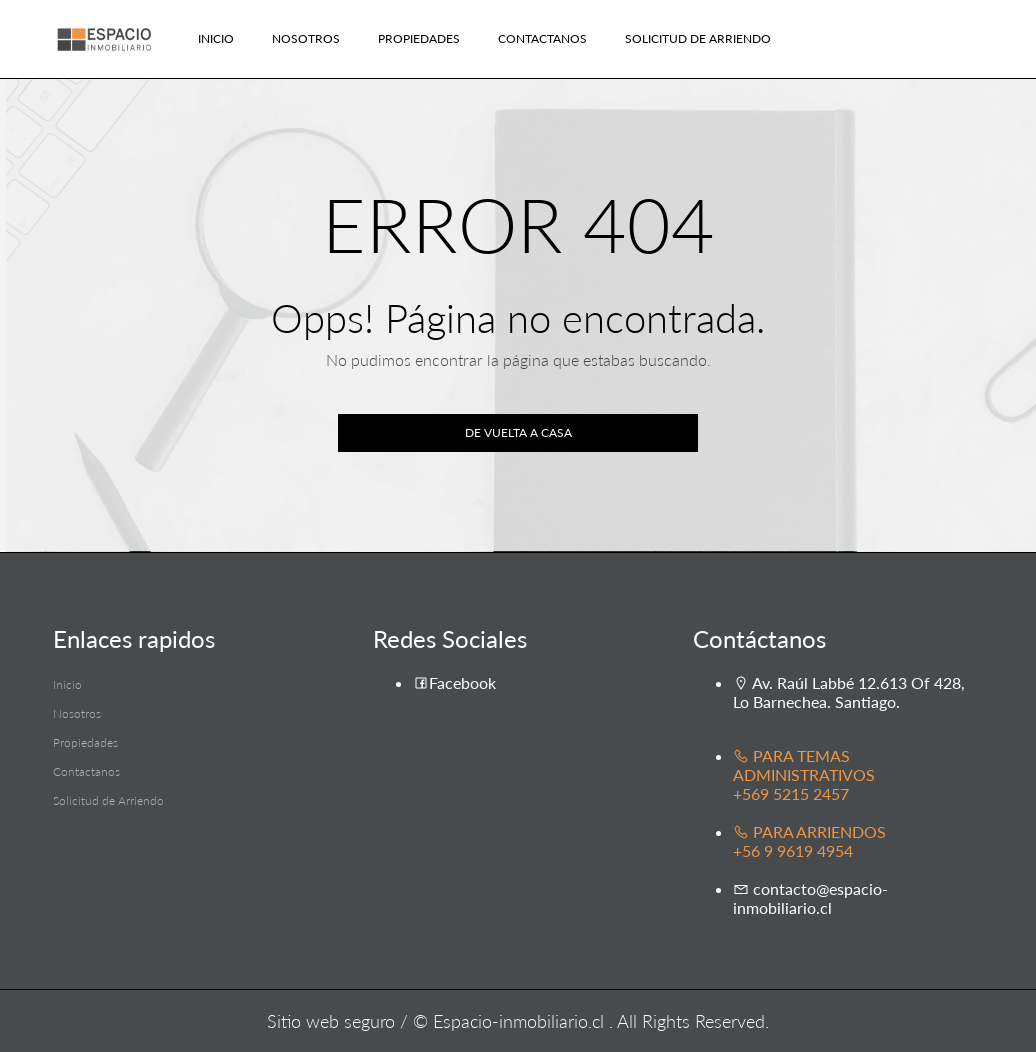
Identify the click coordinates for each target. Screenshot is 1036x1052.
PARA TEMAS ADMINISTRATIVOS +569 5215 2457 (804, 774)
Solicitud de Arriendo (698, 38)
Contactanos (542, 38)
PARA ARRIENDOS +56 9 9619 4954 (809, 841)
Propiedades (419, 38)
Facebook (454, 682)
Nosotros (306, 38)
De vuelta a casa (518, 432)
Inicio (216, 38)
